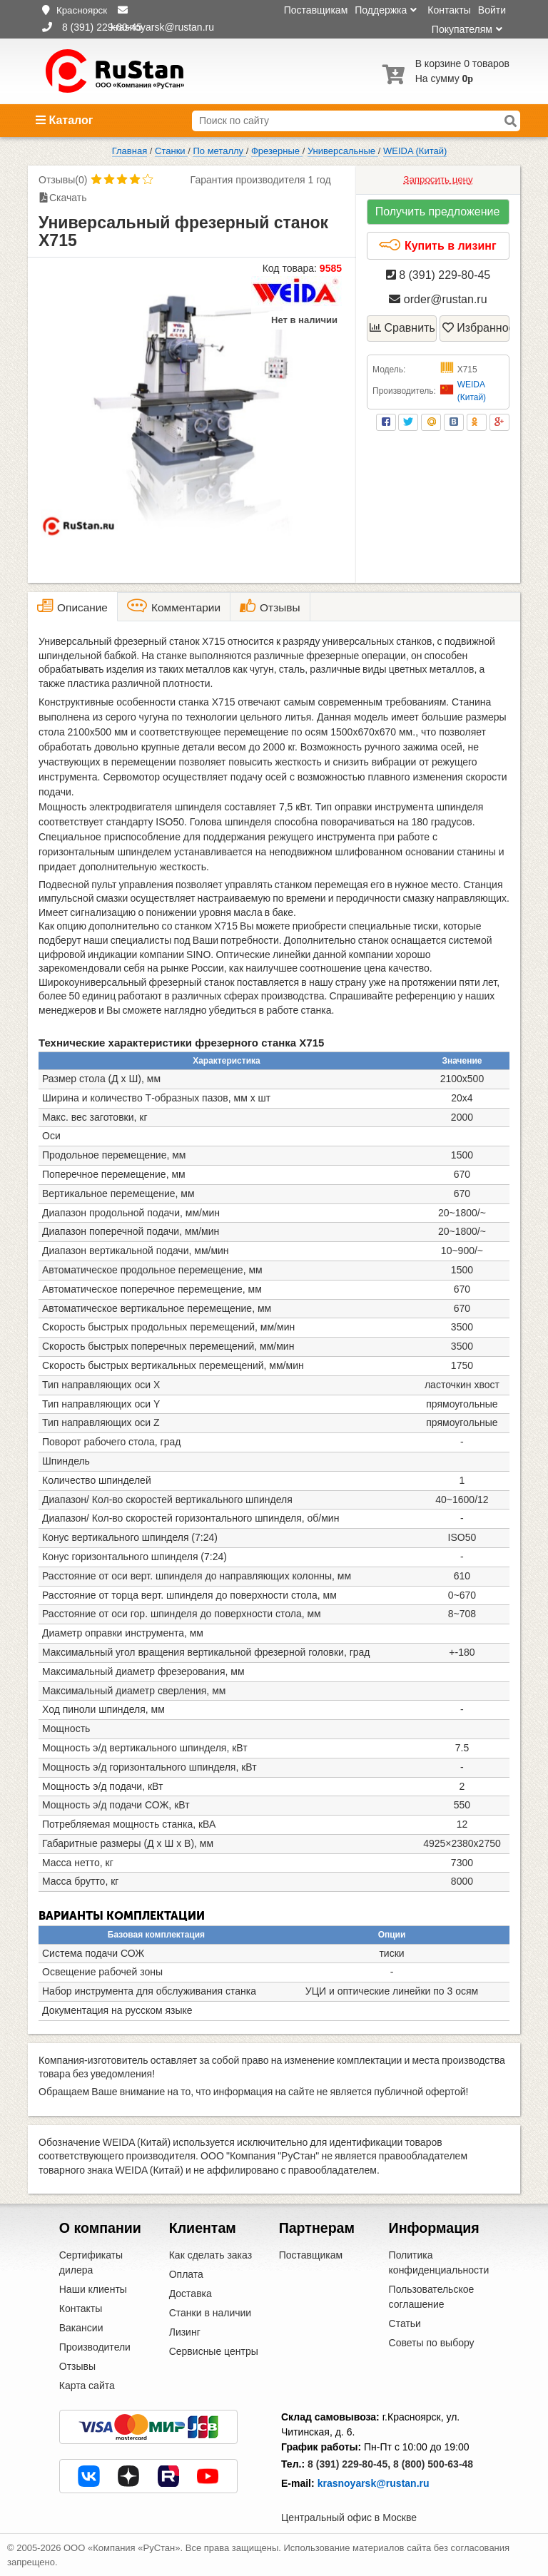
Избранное (475, 328)
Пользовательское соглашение (432, 2297)
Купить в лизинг (437, 245)
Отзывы (77, 2366)
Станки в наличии (210, 2312)
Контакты (448, 10)
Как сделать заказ (210, 2255)
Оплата (186, 2274)
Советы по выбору (432, 2342)
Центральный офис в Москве (349, 2517)
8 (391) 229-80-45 (438, 275)
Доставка (190, 2293)
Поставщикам (316, 10)
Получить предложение (437, 211)
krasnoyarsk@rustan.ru (374, 2483)
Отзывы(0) (63, 179)
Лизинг (185, 2332)
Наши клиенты (93, 2289)
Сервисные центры (213, 2351)
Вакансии (81, 2327)
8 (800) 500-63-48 (433, 2464)
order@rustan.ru (438, 299)
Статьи (405, 2323)
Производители (95, 2347)
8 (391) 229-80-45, (349, 2464)
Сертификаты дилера (91, 2262)
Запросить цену (437, 179)
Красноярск (81, 10)
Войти (492, 10)
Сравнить (402, 328)
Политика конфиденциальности (439, 2262)
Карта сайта (87, 2385)
